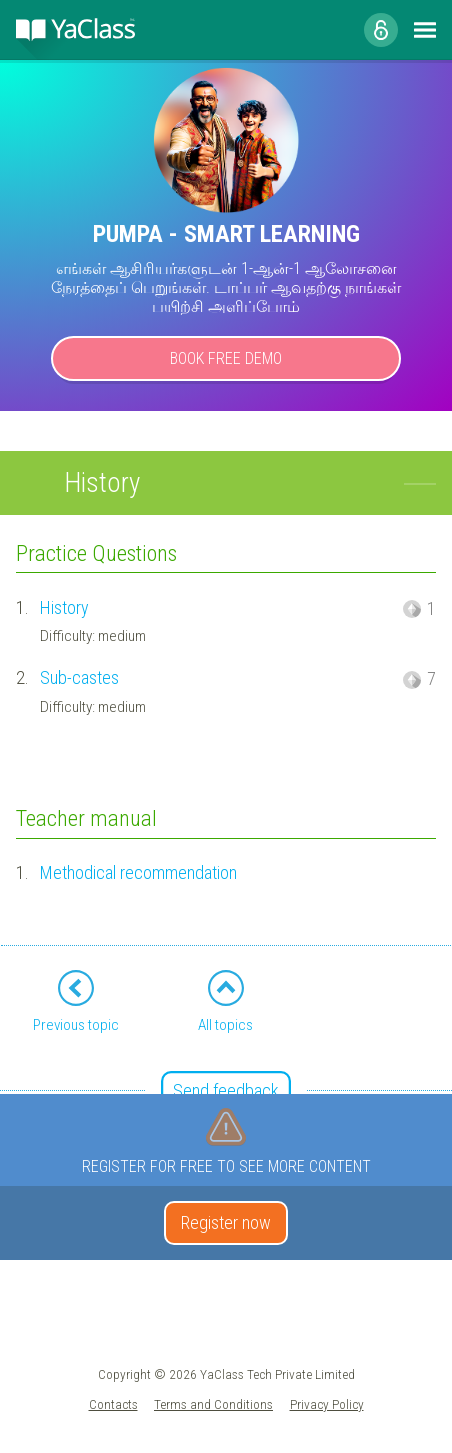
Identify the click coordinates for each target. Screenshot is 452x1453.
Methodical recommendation (138, 872)
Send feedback (226, 1090)
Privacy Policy (327, 1404)
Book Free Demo (226, 358)
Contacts (113, 1404)
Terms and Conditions (213, 1404)
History (64, 607)
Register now (226, 1222)
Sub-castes (79, 677)
